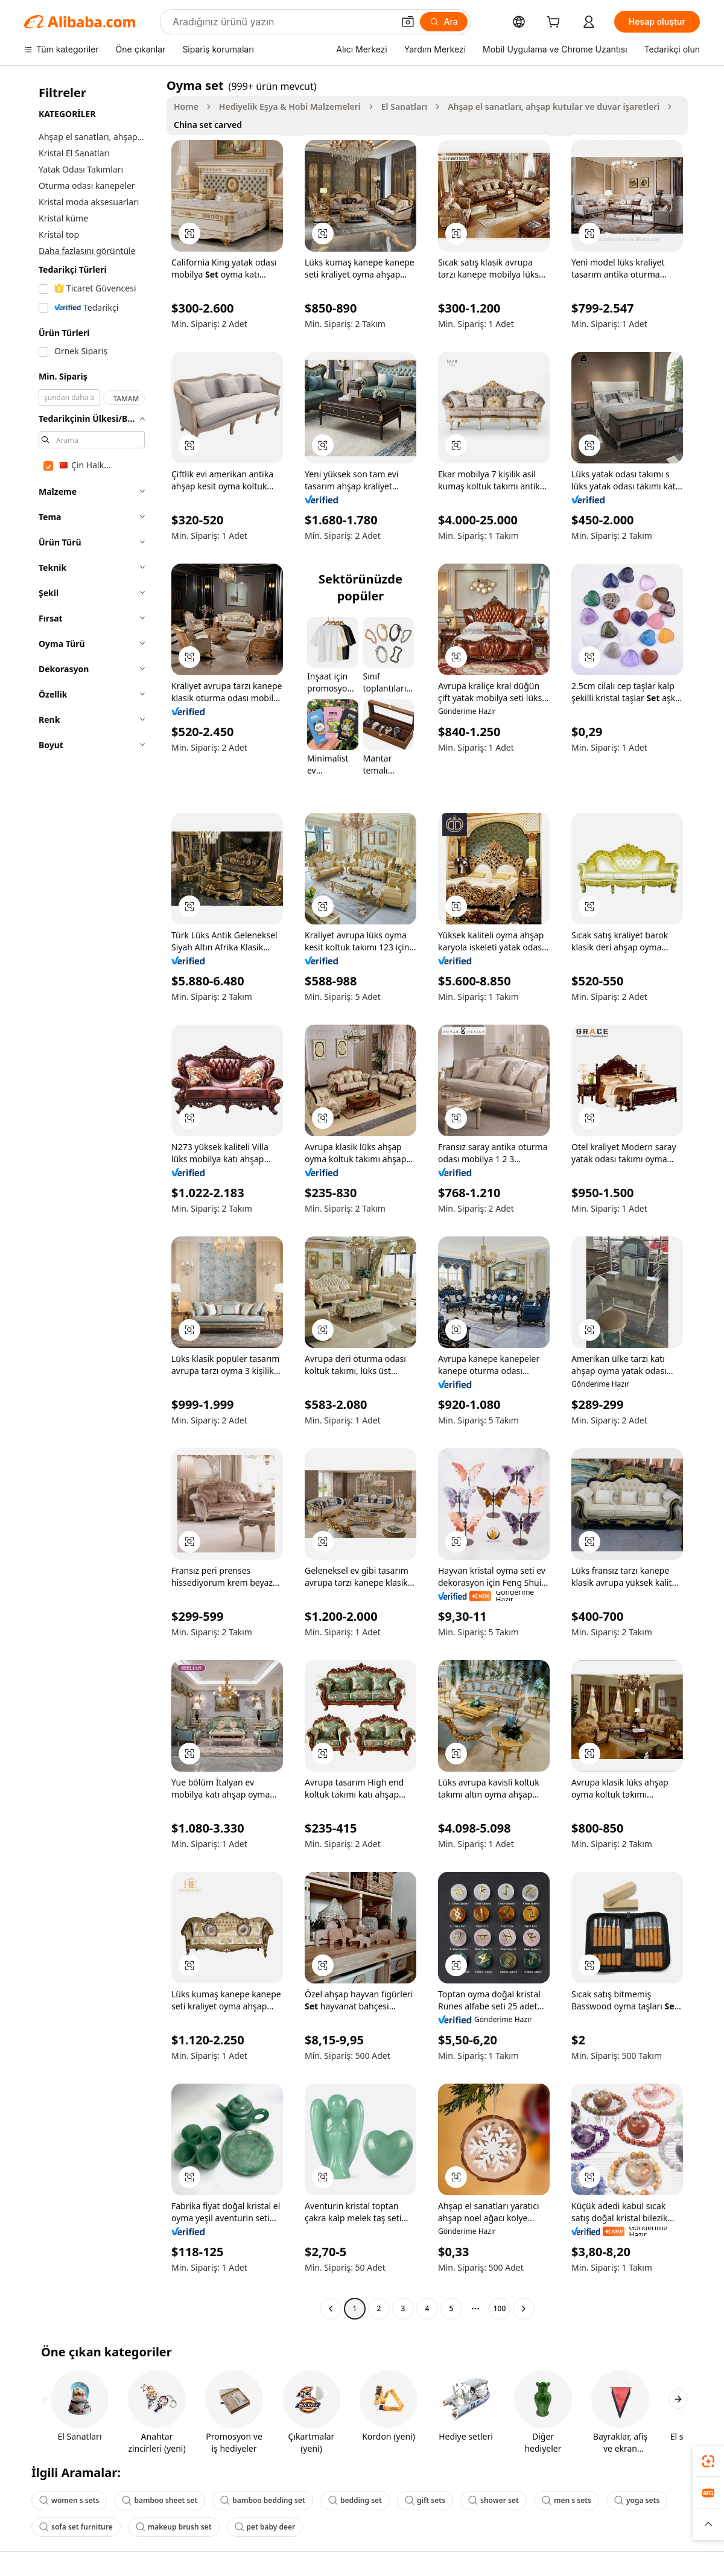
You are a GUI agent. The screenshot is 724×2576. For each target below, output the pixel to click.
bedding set (355, 2500)
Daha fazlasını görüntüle (87, 250)
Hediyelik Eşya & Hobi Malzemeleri (290, 106)
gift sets (425, 2500)
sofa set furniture (76, 2527)
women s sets (69, 2500)
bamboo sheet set (159, 2500)
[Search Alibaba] (282, 21)
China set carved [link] (208, 124)
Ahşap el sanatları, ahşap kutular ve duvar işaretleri (553, 106)
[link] (708, 2461)
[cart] (556, 23)
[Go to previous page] (330, 2309)
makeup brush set (174, 2527)
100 (500, 2308)
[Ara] (444, 21)
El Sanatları (404, 106)
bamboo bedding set (262, 2500)
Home (186, 106)
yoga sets (636, 2500)
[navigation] (91, 1198)
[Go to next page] (524, 2309)
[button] (408, 21)
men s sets (566, 2500)
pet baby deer (265, 2527)
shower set (493, 2500)
